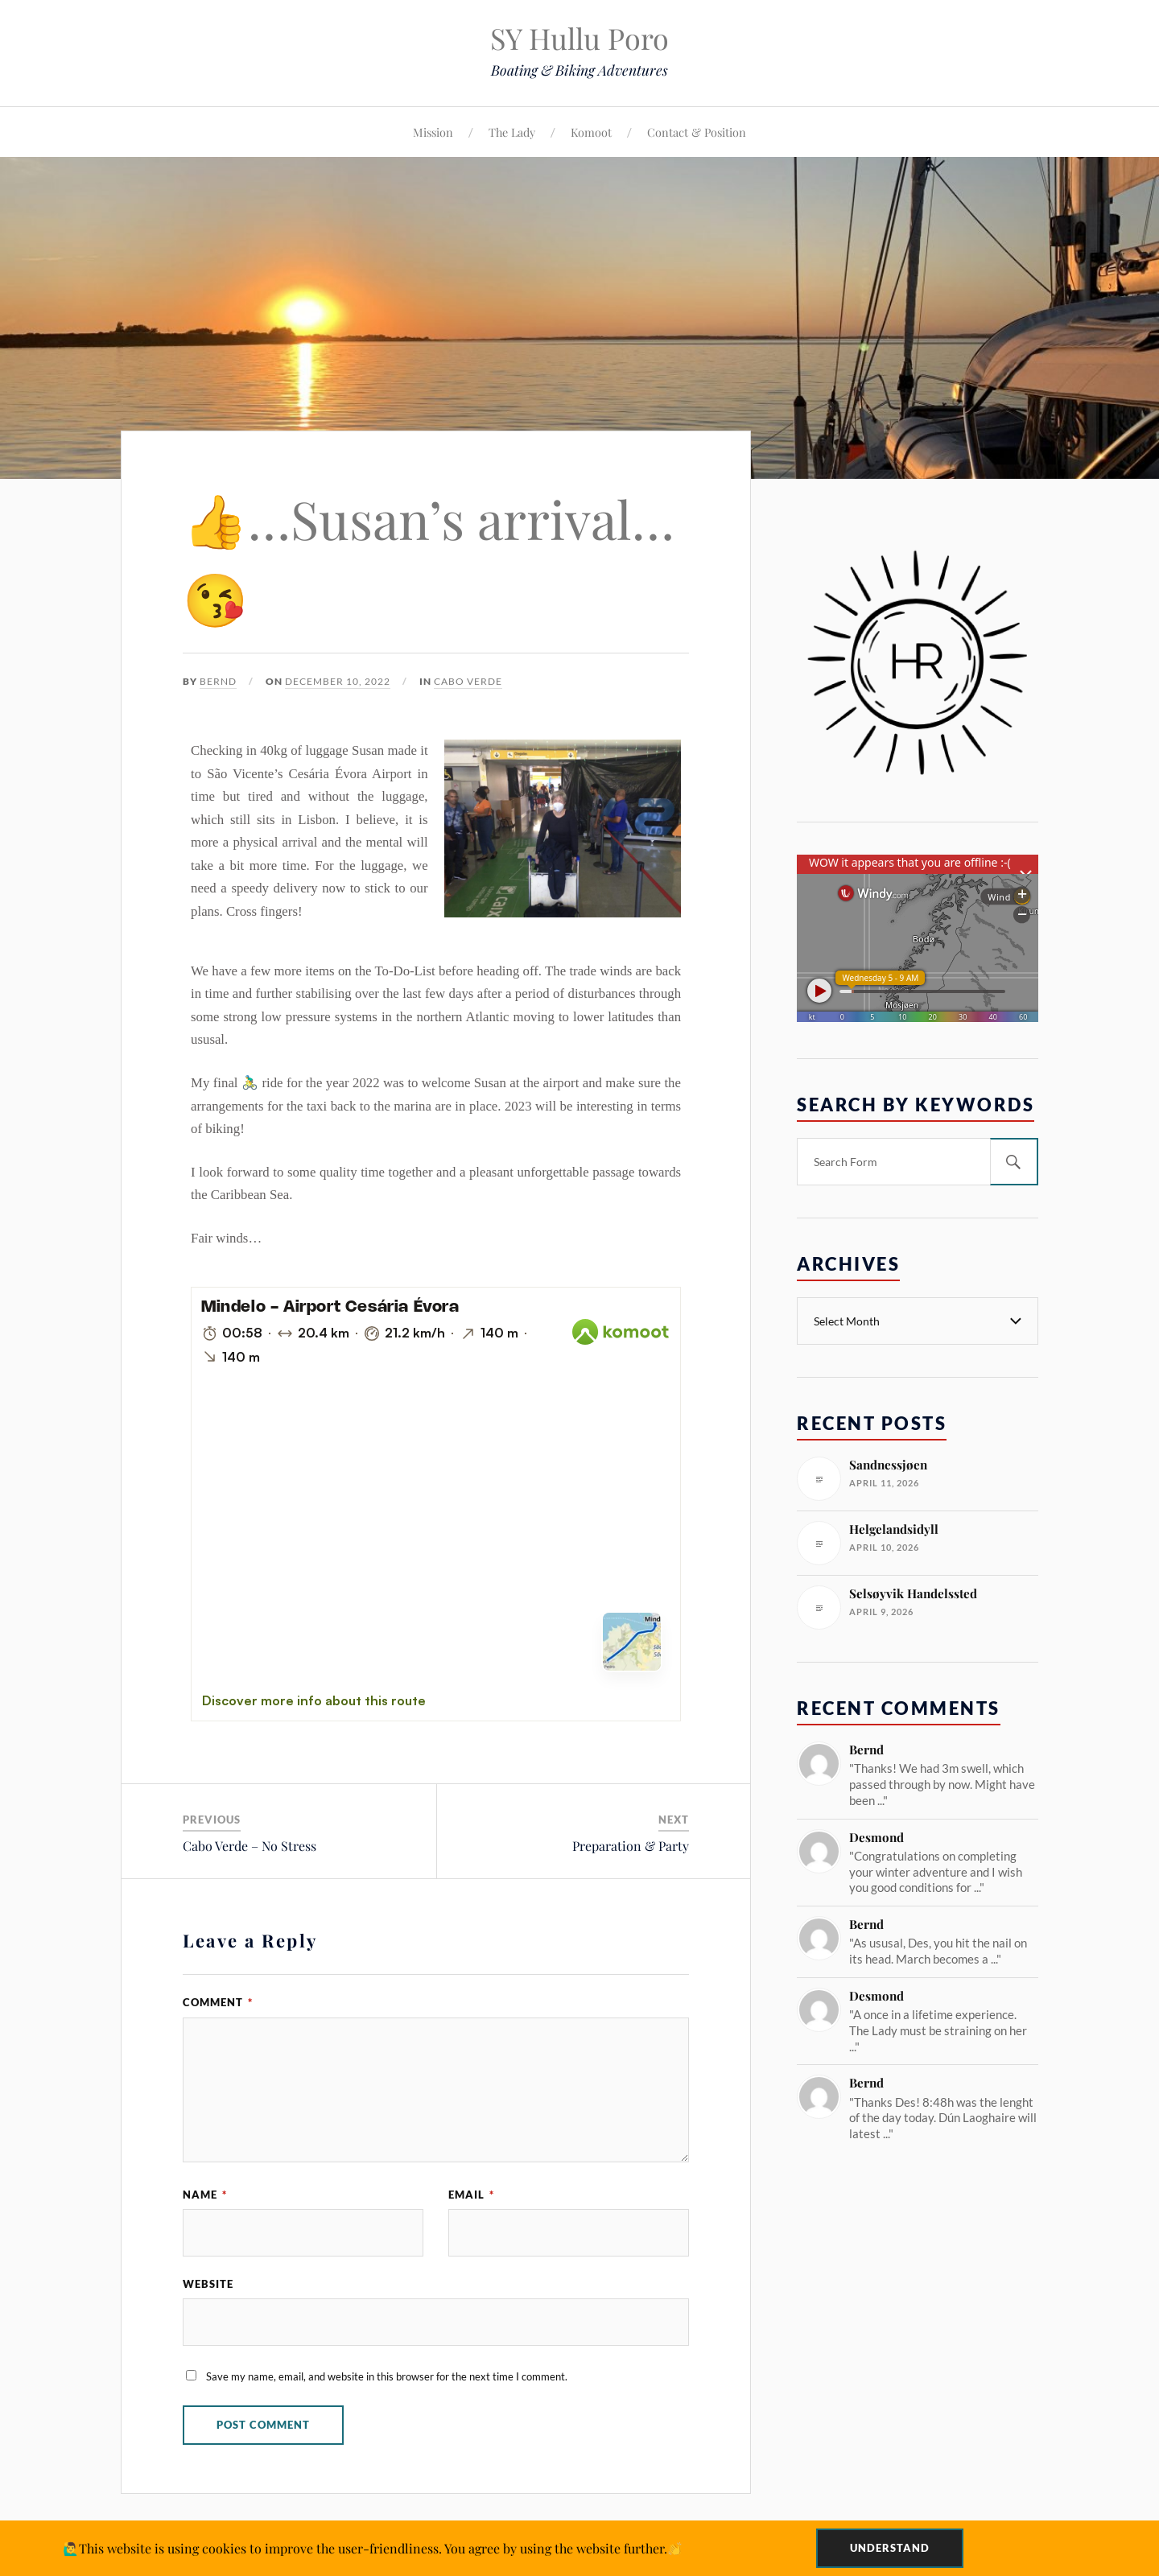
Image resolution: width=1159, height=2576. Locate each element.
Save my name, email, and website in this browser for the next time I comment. (386, 2376)
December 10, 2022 (337, 681)
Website (208, 2283)
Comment (218, 2002)
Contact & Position (696, 132)
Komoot (591, 132)
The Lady (512, 132)
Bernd (218, 681)
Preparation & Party (630, 1845)
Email (471, 2194)
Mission (433, 132)
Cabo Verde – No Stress (249, 1845)
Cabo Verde (468, 681)
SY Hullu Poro (579, 38)
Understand (890, 2547)
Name (205, 2194)
